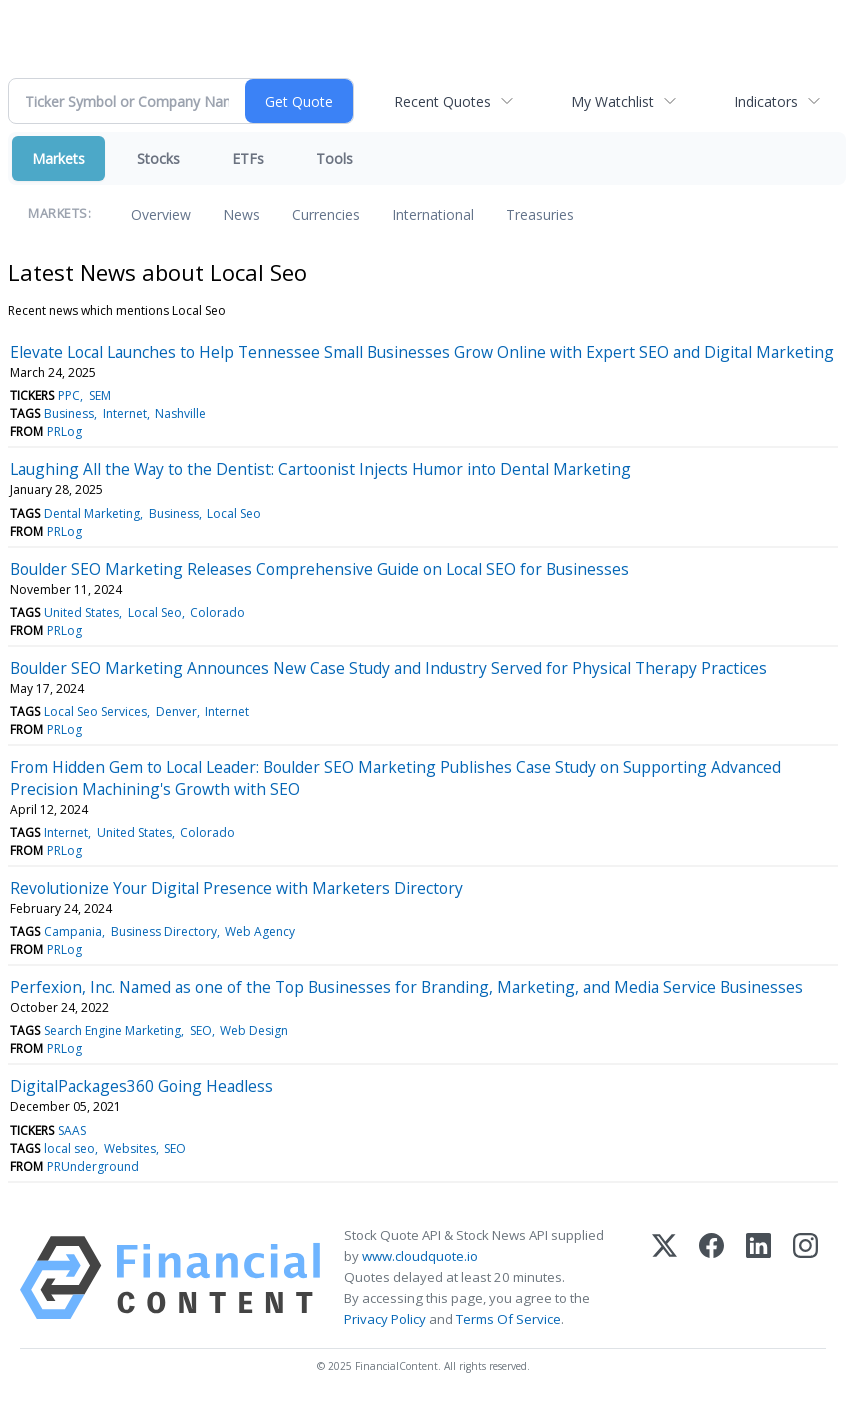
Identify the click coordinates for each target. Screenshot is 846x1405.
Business (69, 413)
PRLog (64, 431)
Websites (130, 1148)
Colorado (217, 612)
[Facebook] (711, 1278)
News (241, 214)
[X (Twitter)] (664, 1278)
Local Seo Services (95, 711)
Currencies (326, 214)
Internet (125, 413)
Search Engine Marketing (112, 1030)
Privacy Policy (385, 1319)
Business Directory (164, 931)
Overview (161, 214)
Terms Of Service (508, 1319)
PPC (69, 395)
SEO (201, 1030)
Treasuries (540, 214)
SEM (100, 395)
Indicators (766, 101)
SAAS (72, 1130)
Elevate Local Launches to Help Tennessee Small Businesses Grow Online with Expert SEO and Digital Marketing (422, 352)
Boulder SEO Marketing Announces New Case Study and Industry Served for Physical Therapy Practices (388, 668)
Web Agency (260, 931)
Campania (73, 931)
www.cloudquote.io (420, 1256)
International (433, 214)
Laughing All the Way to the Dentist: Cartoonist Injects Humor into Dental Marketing (320, 469)
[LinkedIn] (758, 1278)
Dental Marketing (92, 513)
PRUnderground (93, 1166)
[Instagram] (805, 1278)
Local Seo (234, 513)
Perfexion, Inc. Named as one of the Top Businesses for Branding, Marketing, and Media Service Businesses (406, 987)
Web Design (254, 1030)
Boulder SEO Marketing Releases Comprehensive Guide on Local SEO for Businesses (319, 569)
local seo (69, 1148)
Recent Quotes (442, 101)
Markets (58, 158)
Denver (176, 711)
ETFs (248, 158)
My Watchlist (612, 101)
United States (81, 612)
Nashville (180, 413)
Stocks (158, 158)
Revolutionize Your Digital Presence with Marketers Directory (236, 888)
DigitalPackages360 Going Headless (141, 1086)
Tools (334, 158)
